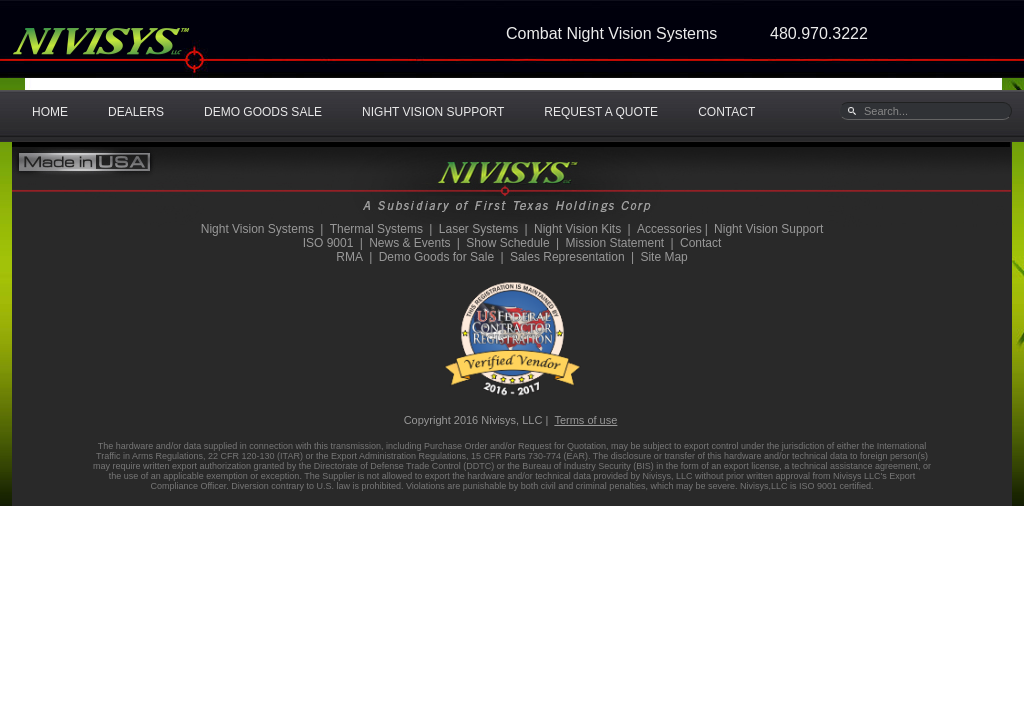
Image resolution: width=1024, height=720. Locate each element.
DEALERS (136, 112)
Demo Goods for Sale (436, 257)
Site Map (663, 257)
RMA (349, 257)
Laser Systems (478, 229)
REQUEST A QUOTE (601, 112)
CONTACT (726, 112)
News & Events (409, 243)
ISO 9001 (328, 243)
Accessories (669, 229)
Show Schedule (507, 243)
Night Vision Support (768, 229)
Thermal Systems (376, 229)
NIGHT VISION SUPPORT (433, 112)
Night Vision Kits (577, 229)
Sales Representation (567, 257)
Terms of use (585, 420)
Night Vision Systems (257, 229)
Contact (700, 243)
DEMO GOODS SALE (263, 112)
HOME (50, 112)
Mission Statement (614, 243)
